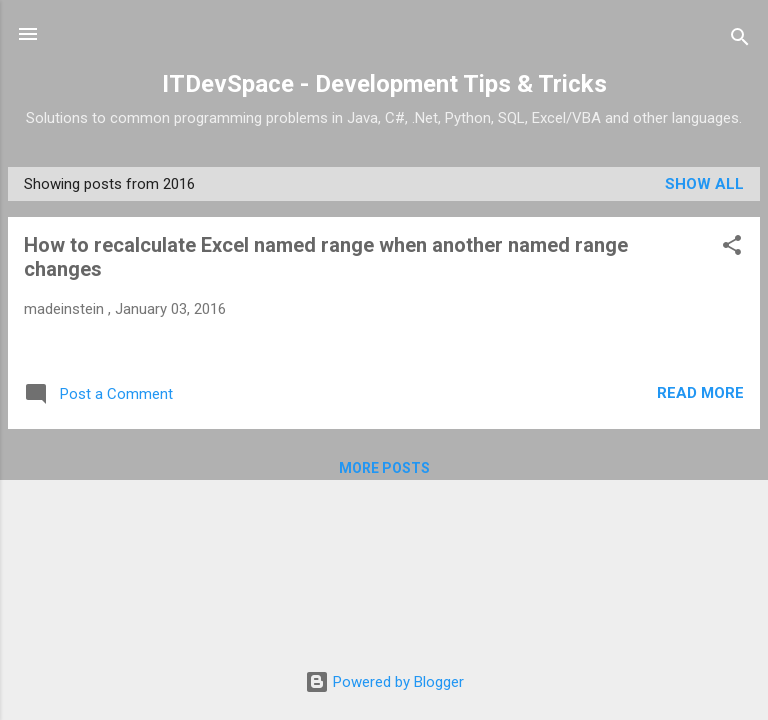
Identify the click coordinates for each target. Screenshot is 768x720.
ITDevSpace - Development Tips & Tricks (384, 84)
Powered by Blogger (384, 682)
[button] (732, 248)
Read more (700, 393)
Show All (704, 184)
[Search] (740, 40)
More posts (384, 468)
